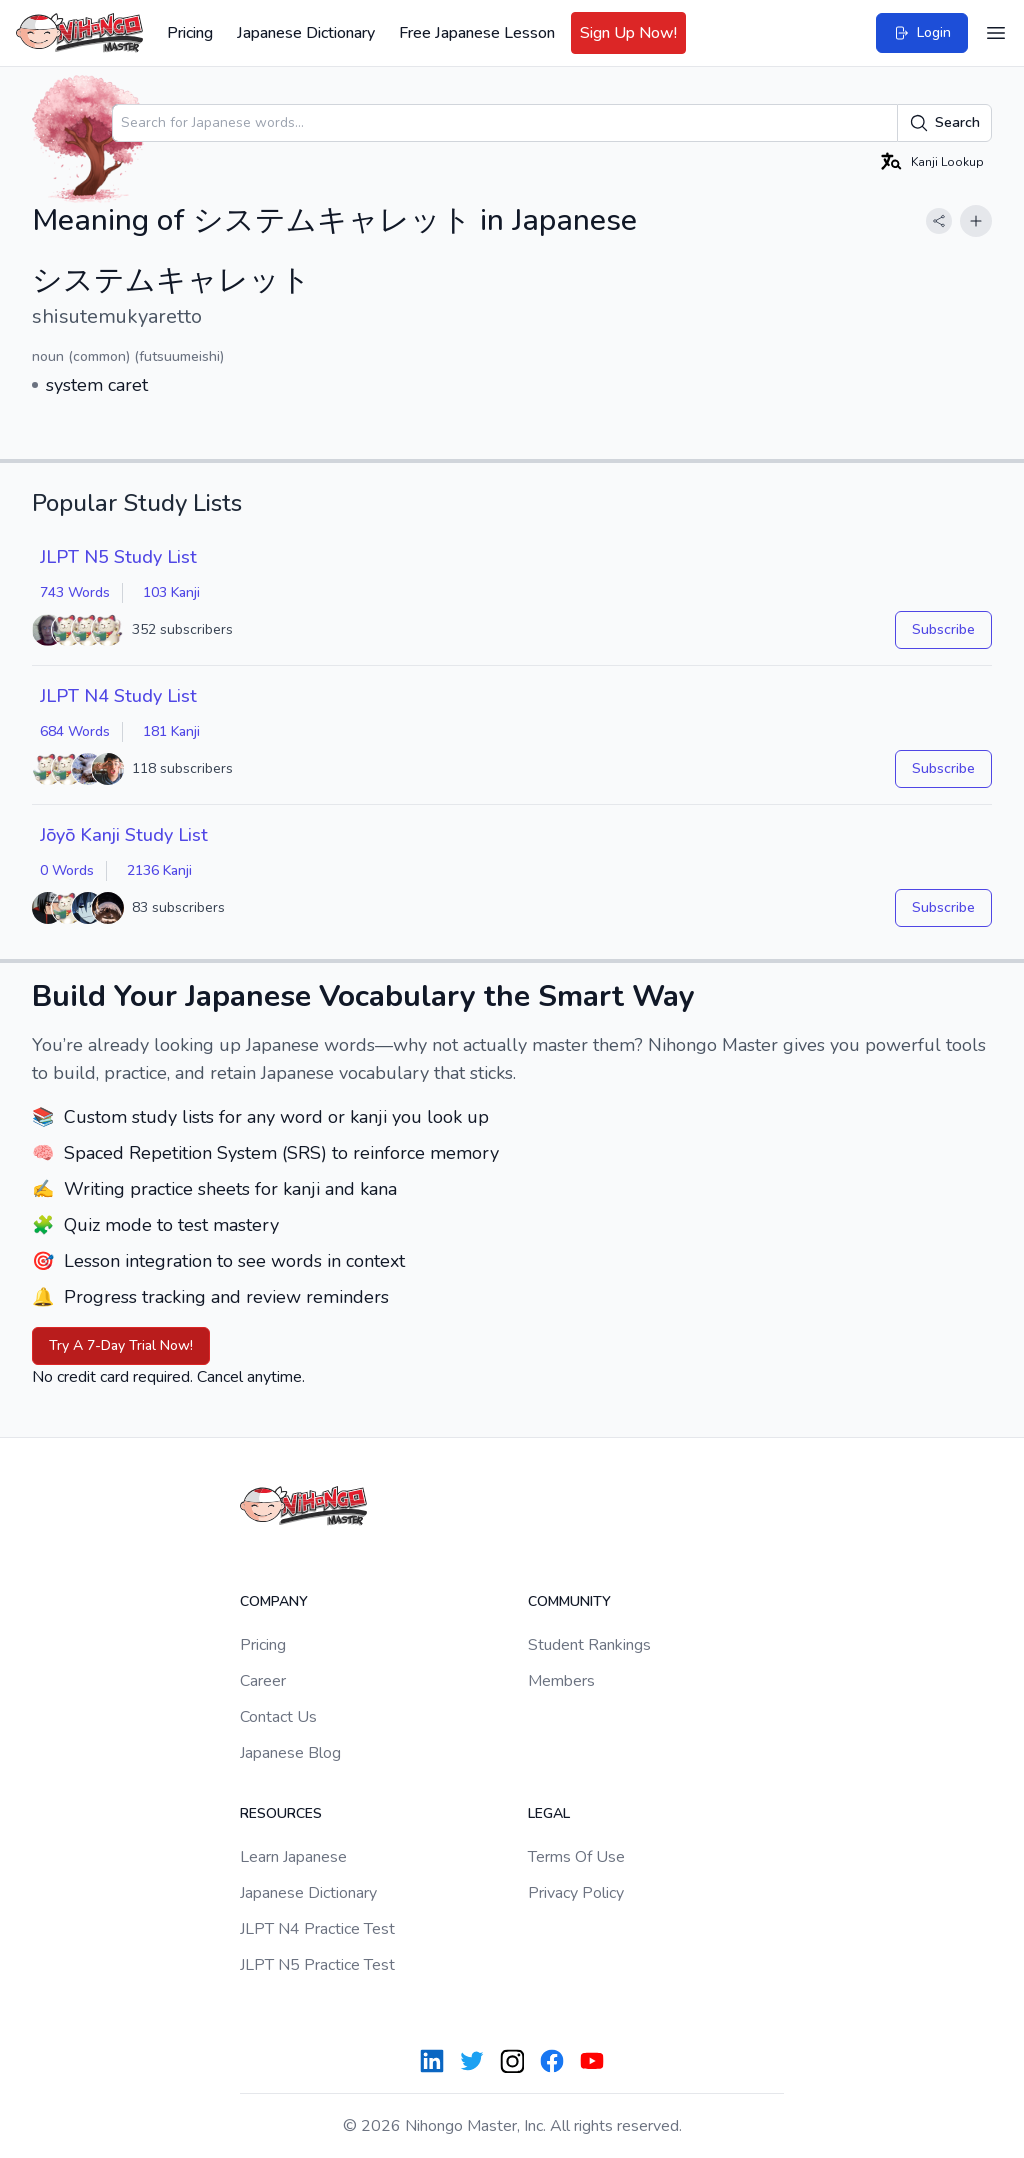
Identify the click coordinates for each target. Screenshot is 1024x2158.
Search (944, 123)
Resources (281, 1813)
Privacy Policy (576, 1893)
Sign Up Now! (628, 33)
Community (569, 1601)
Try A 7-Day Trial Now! (121, 1345)
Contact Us (278, 1717)
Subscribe (943, 629)
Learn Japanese (293, 1857)
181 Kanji (171, 731)
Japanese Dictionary (306, 33)
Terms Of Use (576, 1857)
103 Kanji (171, 592)
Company (274, 1601)
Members (561, 1681)
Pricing (190, 33)
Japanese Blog (290, 1753)
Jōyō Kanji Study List (124, 835)
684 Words (75, 731)
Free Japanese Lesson (477, 33)
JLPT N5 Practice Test (317, 1965)
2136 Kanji (159, 870)
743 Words (75, 592)
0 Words (67, 870)
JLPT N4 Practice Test (317, 1929)
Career (263, 1681)
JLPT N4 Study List (118, 696)
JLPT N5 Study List (118, 557)
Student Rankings (589, 1645)
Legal (549, 1813)
